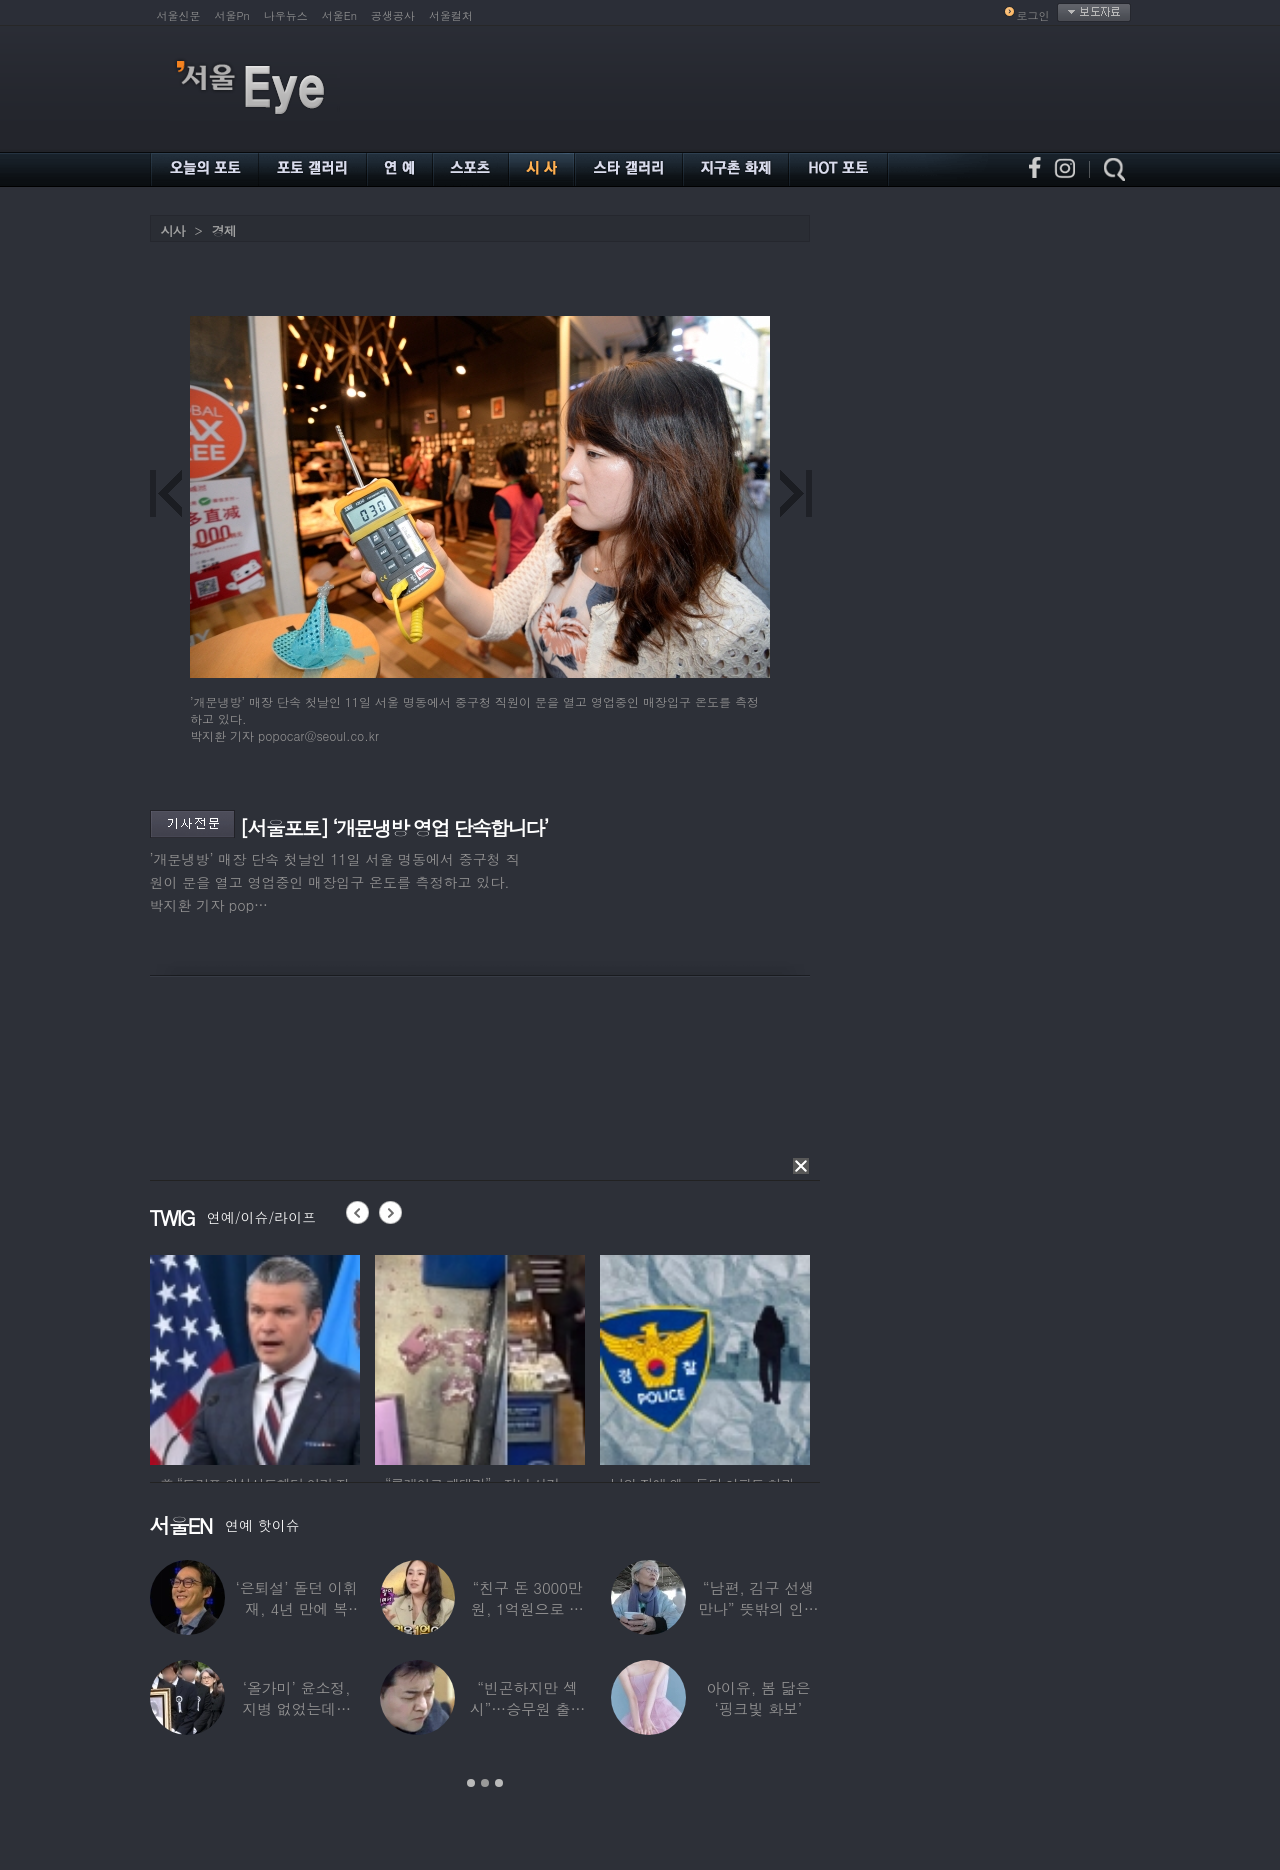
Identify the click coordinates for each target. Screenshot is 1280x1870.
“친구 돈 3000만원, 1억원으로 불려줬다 (527, 1608)
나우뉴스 (286, 15)
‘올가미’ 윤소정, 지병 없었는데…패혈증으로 (296, 1708)
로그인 (1033, 15)
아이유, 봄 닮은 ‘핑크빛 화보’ (758, 1698)
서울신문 (179, 15)
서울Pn (232, 15)
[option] (255, 1357)
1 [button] (471, 1783)
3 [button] (499, 1783)
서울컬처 (451, 15)
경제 (224, 230)
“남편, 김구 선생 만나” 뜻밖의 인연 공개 (758, 1608)
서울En (339, 15)
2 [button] (485, 1783)
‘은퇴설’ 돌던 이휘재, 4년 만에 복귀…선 (296, 1608)
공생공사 (393, 15)
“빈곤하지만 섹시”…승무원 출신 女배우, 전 (527, 1708)
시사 (173, 230)
